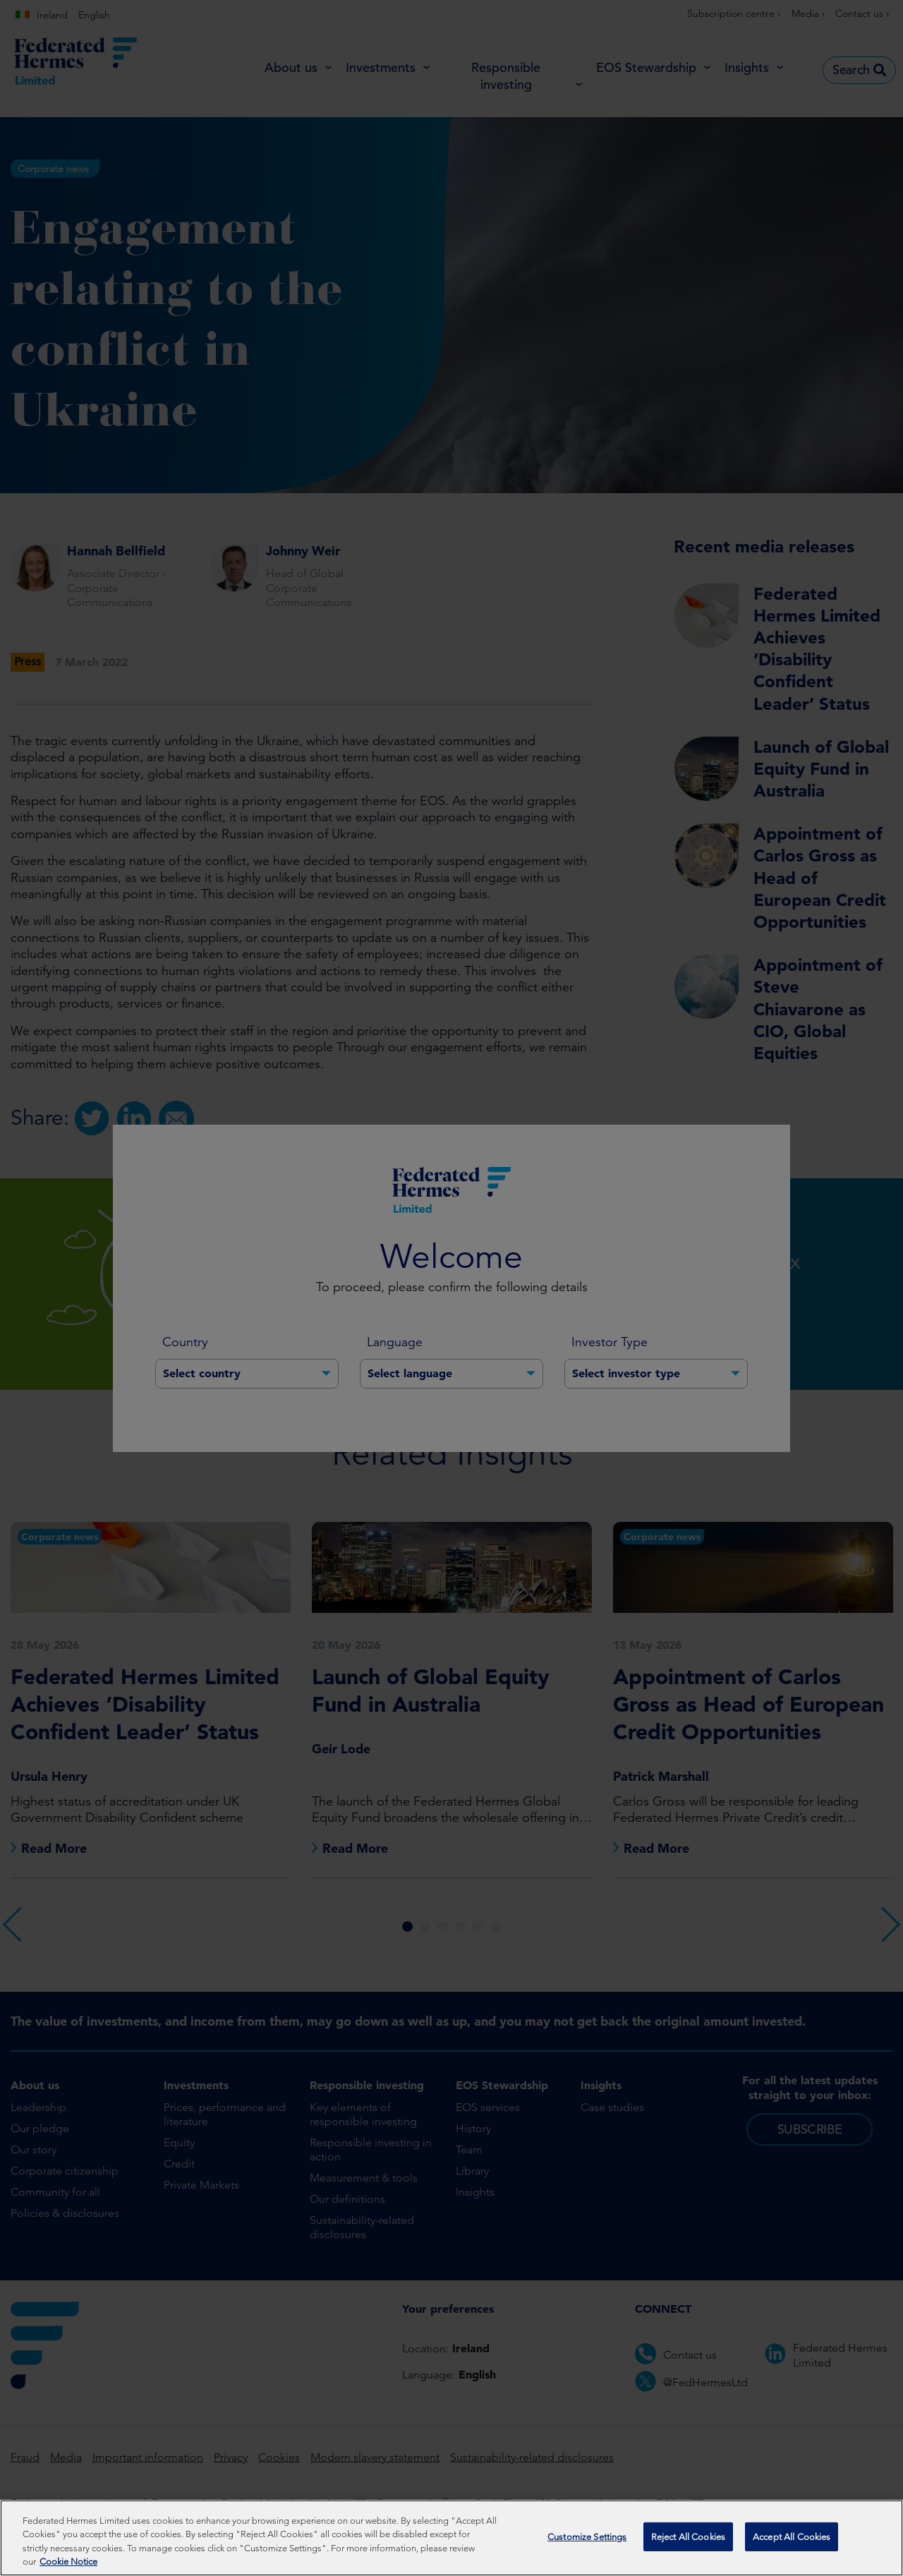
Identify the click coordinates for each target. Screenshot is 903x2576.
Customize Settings (586, 2541)
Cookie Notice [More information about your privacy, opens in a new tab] (68, 2566)
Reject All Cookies (688, 2541)
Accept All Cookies (791, 2541)
